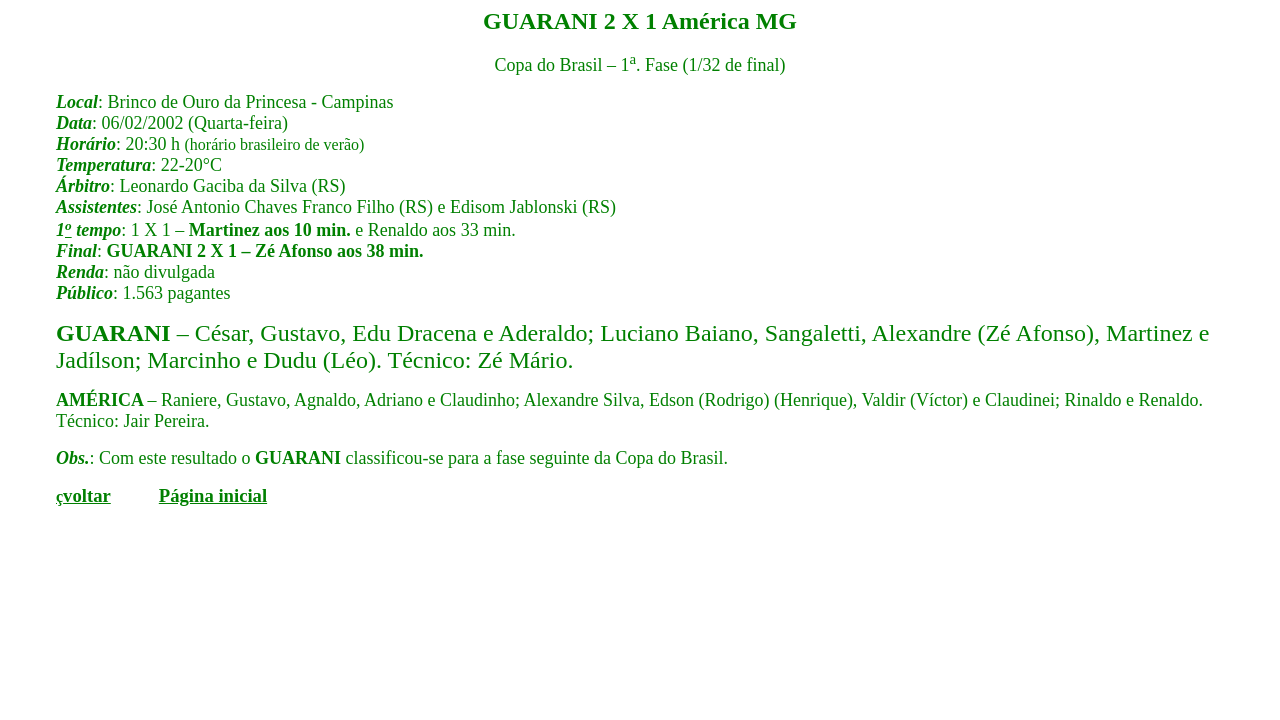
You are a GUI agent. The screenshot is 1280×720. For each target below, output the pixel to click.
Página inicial (213, 495)
